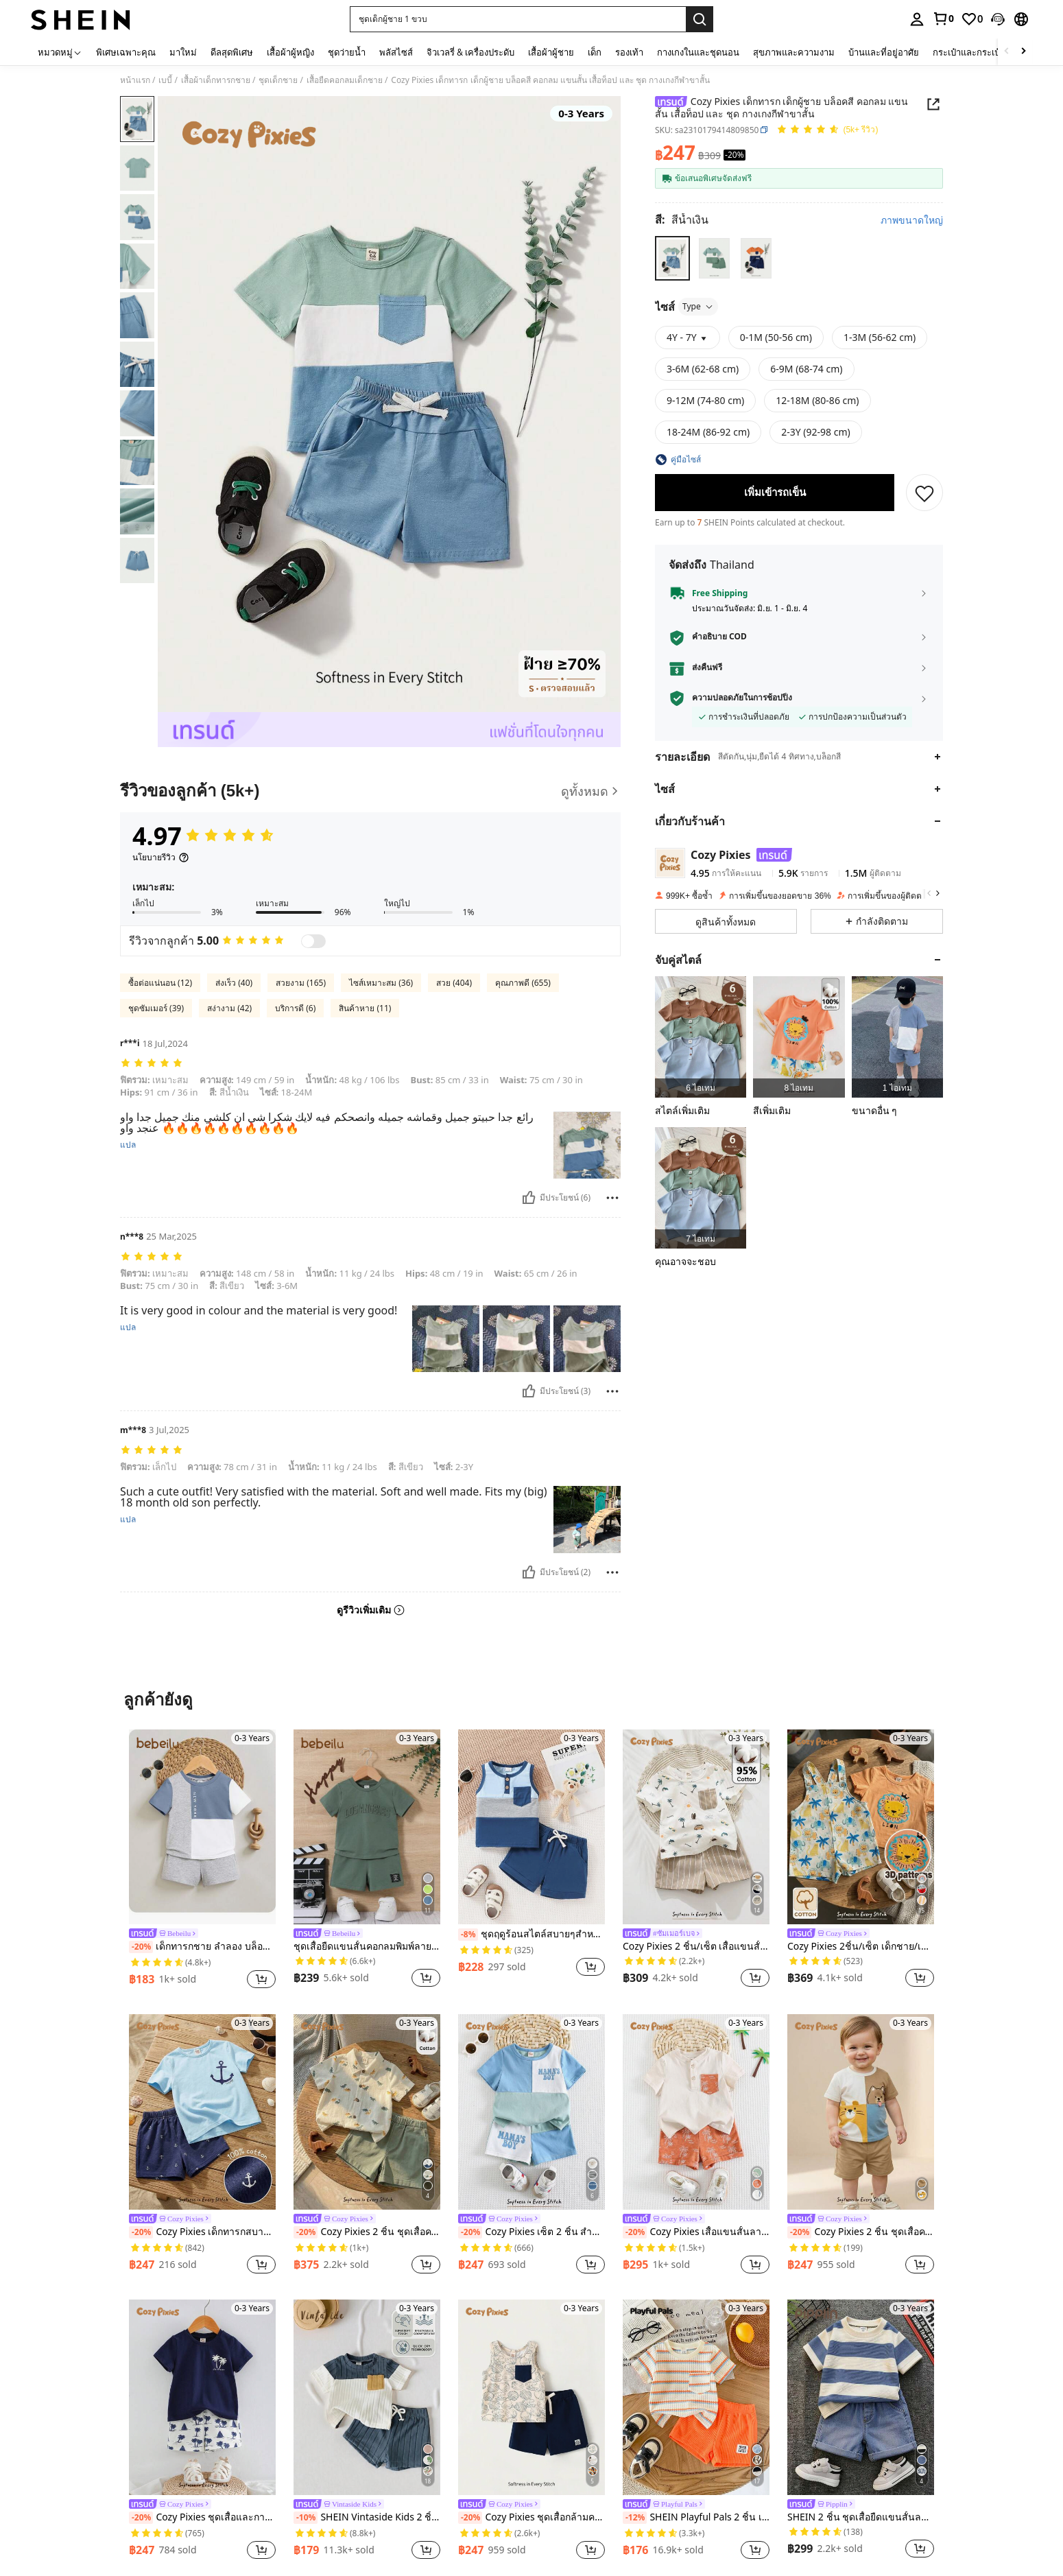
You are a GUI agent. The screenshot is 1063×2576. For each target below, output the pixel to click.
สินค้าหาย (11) (365, 1008)
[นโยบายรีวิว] (160, 857)
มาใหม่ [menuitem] (183, 52)
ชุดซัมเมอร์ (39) (156, 1008)
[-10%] (306, 2518)
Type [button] (698, 306)
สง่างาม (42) (229, 1008)
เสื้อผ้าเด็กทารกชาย (215, 80)
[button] (518, 19)
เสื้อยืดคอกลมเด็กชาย (345, 80)
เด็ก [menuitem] (594, 52)
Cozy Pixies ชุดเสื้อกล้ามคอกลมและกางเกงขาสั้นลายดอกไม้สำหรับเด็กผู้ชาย (531, 2518)
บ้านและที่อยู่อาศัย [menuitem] (883, 52)
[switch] (313, 941)
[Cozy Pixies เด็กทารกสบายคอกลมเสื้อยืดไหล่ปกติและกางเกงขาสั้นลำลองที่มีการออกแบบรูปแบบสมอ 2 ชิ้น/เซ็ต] (202, 2112)
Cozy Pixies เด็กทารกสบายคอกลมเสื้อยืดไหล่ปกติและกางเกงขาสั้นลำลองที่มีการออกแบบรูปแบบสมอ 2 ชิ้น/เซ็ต (202, 2232)
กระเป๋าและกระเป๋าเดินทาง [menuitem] (983, 52)
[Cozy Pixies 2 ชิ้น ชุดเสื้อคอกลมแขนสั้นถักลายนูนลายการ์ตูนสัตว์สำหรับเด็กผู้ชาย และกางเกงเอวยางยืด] (860, 2112)
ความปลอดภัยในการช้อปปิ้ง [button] (742, 697)
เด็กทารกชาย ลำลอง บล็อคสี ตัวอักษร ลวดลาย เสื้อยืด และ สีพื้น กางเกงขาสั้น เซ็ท (202, 1947)
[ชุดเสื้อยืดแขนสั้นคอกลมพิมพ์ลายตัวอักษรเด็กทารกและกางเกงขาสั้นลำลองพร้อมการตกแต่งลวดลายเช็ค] (367, 1827)
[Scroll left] (1007, 51)
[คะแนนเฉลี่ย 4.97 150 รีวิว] (827, 130)
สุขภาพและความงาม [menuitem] (794, 52)
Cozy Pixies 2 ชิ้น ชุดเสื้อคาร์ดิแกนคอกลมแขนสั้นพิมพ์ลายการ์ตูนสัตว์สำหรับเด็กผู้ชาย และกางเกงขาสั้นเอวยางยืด (367, 2232)
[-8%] (468, 1934)
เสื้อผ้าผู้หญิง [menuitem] (290, 52)
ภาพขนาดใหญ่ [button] (912, 220)
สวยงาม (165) (301, 983)
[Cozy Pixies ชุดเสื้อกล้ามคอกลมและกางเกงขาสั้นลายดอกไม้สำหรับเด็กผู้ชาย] (531, 2397)
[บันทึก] (924, 492)
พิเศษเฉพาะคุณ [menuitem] (126, 52)
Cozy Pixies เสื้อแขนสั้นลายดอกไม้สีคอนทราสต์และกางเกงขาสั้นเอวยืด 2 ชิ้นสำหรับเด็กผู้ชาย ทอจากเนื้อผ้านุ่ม (696, 2232)
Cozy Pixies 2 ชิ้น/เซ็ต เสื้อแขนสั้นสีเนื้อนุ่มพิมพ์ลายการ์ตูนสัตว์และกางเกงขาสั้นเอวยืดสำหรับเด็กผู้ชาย (696, 1946)
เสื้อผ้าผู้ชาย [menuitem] (551, 52)
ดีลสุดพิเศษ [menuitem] (232, 52)
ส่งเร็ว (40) (233, 983)
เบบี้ (165, 80)
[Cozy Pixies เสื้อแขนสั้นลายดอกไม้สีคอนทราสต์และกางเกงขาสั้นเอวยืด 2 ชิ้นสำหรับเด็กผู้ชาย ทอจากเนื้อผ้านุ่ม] (696, 2112)
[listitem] (700, 1037)
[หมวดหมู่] (60, 51)
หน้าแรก (135, 80)
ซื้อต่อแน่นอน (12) (160, 983)
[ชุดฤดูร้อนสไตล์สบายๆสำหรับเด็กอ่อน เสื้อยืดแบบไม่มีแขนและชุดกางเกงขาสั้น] (531, 1827)
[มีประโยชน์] (529, 1198)
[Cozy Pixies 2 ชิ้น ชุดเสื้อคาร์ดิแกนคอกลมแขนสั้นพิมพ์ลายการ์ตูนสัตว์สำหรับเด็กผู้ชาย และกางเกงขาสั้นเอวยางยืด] (367, 2112)
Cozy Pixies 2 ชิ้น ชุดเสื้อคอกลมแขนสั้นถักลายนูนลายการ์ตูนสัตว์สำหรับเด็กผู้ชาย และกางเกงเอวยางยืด (860, 2232)
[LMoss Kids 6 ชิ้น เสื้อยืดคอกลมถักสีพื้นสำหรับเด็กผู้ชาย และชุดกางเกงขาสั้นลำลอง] (700, 1037)
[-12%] (635, 2518)
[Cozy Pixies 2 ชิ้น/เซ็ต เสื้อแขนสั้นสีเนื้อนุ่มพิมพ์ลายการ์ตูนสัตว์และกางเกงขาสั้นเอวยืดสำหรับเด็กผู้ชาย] (696, 1827)
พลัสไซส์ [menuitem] (396, 52)
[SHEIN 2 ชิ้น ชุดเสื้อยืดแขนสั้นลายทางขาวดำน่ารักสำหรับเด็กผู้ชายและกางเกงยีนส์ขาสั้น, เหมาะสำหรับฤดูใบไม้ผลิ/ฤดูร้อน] (860, 2397)
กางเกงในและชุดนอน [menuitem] (698, 52)
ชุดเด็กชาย (278, 80)
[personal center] (917, 19)
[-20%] (141, 1947)
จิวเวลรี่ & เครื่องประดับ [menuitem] (470, 52)
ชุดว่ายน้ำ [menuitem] (347, 52)
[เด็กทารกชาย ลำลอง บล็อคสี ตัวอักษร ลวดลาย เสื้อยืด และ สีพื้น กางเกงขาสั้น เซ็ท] (202, 1827)
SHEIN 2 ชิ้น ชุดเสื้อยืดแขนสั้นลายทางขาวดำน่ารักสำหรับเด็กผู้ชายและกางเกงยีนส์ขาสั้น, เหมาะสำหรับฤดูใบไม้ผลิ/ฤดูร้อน (860, 2517)
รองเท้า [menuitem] (629, 52)
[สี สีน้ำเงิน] (681, 219)
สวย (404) (454, 983)
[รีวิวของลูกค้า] (370, 791)
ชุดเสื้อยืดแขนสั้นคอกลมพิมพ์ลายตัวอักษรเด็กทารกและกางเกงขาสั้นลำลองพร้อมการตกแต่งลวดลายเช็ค (367, 1946)
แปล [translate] (128, 1145)
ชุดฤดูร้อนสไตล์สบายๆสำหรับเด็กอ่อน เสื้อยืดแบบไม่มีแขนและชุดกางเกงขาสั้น (531, 1934)
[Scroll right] (1023, 51)
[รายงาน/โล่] (612, 1198)
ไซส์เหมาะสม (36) (381, 983)
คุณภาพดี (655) (523, 983)
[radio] (672, 258)
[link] (943, 18)
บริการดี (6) (295, 1008)
